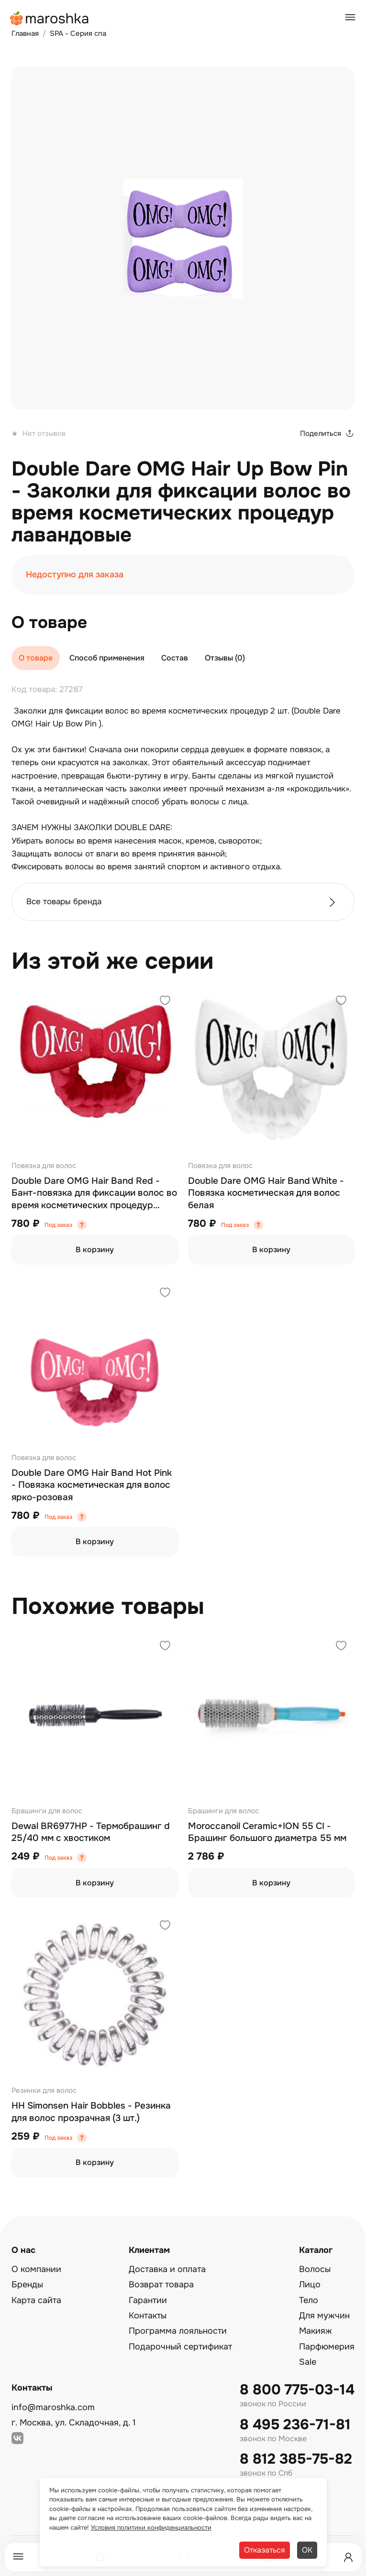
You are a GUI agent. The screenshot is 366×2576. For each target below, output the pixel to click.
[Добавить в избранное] (165, 1001)
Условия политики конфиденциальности (151, 2527)
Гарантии (148, 2300)
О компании (36, 2269)
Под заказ (58, 1225)
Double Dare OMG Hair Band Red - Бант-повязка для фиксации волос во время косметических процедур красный (94, 1193)
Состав (174, 658)
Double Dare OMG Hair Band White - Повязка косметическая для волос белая (266, 1193)
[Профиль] (348, 2557)
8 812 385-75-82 (296, 2459)
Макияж (315, 2331)
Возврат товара (161, 2284)
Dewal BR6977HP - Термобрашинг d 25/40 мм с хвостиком (90, 1832)
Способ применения (106, 658)
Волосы (315, 2269)
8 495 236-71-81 (295, 2425)
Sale (307, 2362)
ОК (307, 2550)
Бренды (27, 2284)
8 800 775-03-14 (297, 2390)
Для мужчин (324, 2315)
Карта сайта (36, 2300)
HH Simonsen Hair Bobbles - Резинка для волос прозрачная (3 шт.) (91, 2112)
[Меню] (18, 2557)
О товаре (36, 658)
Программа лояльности (178, 2331)
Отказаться (264, 2550)
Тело (308, 2300)
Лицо (310, 2284)
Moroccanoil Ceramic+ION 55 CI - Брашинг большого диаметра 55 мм (267, 1832)
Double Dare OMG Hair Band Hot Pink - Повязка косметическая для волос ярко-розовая (91, 1485)
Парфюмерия (327, 2346)
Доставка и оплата (167, 2269)
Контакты (147, 2315)
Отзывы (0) (225, 658)
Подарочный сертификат (180, 2346)
